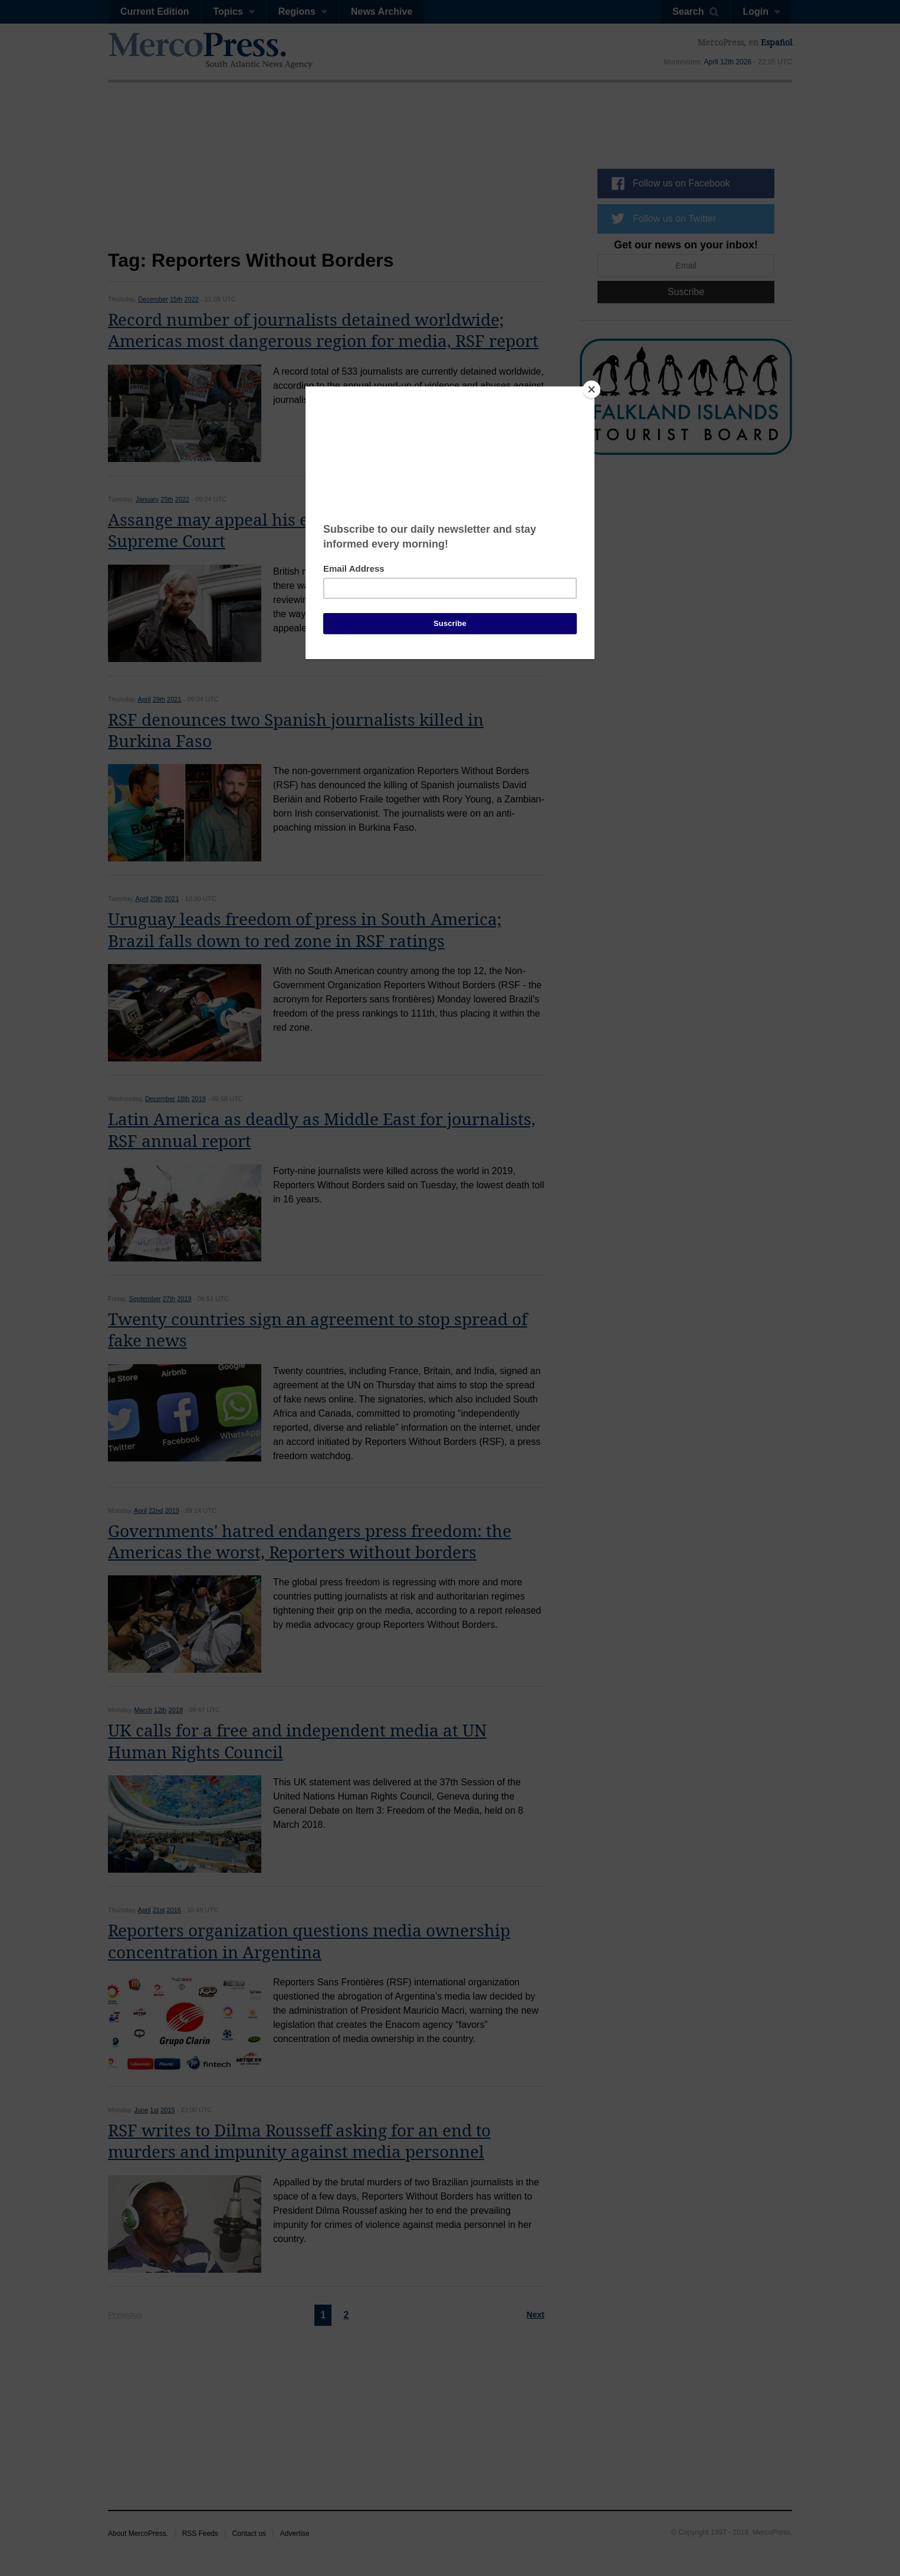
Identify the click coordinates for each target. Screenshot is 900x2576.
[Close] (591, 389)
